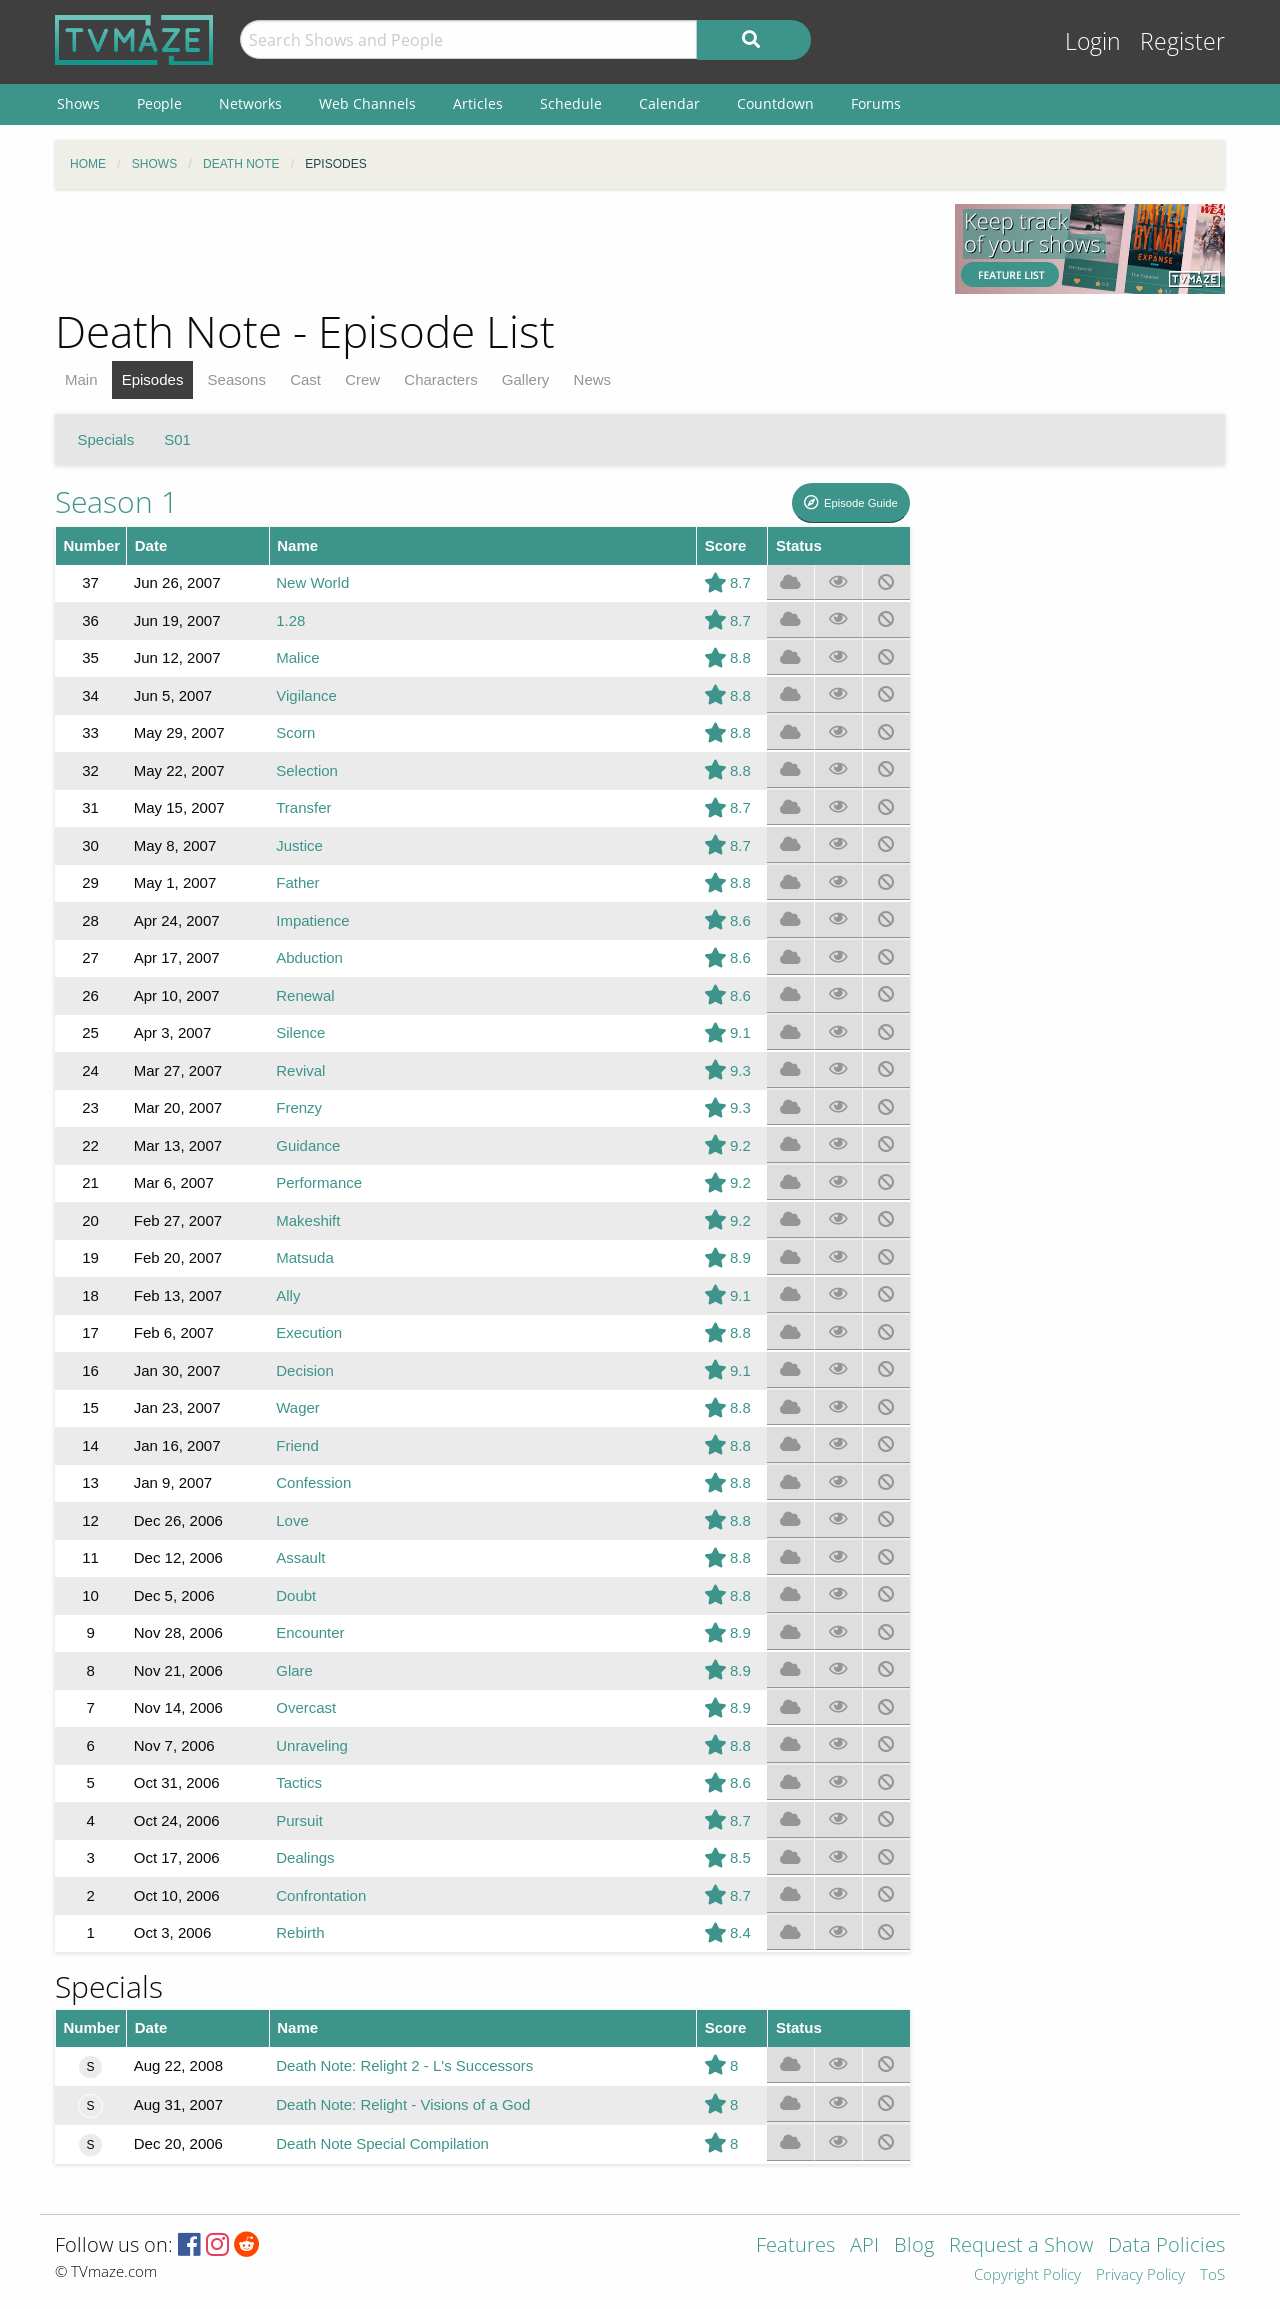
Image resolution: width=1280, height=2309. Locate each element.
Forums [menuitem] (876, 103)
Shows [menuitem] (78, 103)
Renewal (305, 995)
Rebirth (300, 1932)
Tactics (299, 1782)
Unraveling (312, 1745)
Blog (914, 2246)
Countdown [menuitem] (775, 103)
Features (795, 2246)
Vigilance (306, 695)
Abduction (309, 957)
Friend (297, 1445)
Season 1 (116, 501)
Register (1182, 41)
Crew (362, 379)
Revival (300, 1070)
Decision (305, 1370)
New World (312, 582)
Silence (300, 1032)
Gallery (526, 379)
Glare (294, 1670)
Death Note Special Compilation (382, 2143)
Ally (288, 1295)
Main (81, 379)
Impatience (312, 920)
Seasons (237, 379)
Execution (309, 1332)
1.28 (290, 620)
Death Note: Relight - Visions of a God (403, 2104)
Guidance (308, 1145)
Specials (106, 439)
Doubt (296, 1595)
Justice (299, 845)
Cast (305, 379)
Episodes (153, 379)
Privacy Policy (1140, 2275)
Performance (319, 1182)
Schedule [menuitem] (571, 103)
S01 (177, 439)
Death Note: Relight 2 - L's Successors (404, 2065)
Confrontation (321, 1895)
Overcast (306, 1707)
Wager (298, 1407)
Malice (297, 657)
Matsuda (305, 1257)
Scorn (295, 732)
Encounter (310, 1632)
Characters (440, 379)
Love (292, 1520)
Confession (313, 1482)
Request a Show (1021, 2246)
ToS (1212, 2275)
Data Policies (1166, 2246)
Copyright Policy (1027, 2275)
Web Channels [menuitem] (367, 103)
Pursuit (299, 1820)
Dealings (305, 1857)
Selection (307, 770)
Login (1093, 41)
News (593, 379)
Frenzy (299, 1107)
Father (297, 882)
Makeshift (308, 1220)
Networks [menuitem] (250, 103)
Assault (300, 1557)
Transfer (303, 807)
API (864, 2246)
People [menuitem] (159, 103)
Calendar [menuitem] (669, 103)
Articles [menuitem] (478, 103)
